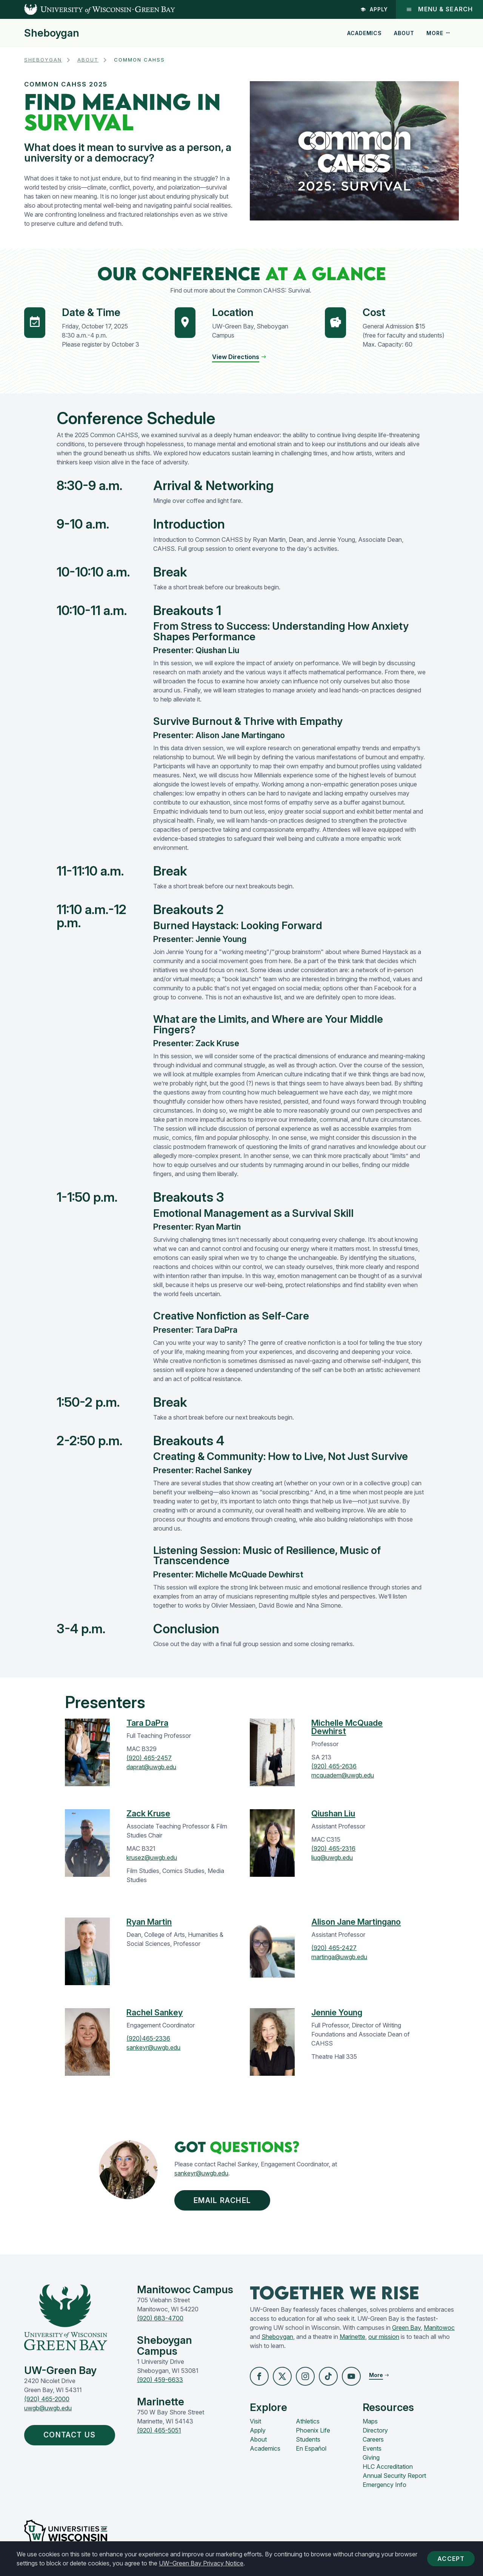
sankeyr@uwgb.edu (153, 2047)
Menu (439, 9)
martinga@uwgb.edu (339, 1957)
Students (308, 2440)
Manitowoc (439, 2328)
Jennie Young (336, 2012)
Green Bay (406, 2328)
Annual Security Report (394, 2476)
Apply (374, 9)
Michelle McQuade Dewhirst (347, 1727)
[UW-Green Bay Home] (87, 9)
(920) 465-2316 (333, 1848)
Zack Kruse (148, 1813)
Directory (375, 2431)
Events (372, 2449)
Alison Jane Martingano (356, 1922)
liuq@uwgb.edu (332, 1857)
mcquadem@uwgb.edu (342, 1775)
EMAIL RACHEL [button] (223, 2200)
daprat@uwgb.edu (151, 1767)
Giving (371, 2458)
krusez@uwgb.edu (151, 1857)
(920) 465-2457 (149, 1758)
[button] (259, 2377)
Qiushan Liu (333, 1813)
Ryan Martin (149, 1922)
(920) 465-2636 (334, 1766)
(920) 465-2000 (46, 2399)
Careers (373, 2440)
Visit (255, 2422)
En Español (311, 2449)
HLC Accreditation (388, 2467)
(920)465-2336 (148, 2038)
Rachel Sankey (154, 2012)
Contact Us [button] (72, 2435)
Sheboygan (51, 33)
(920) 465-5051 (159, 2431)
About (404, 33)
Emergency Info (384, 2486)
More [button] (438, 33)
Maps (370, 2422)
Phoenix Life (313, 2431)
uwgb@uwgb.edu (48, 2409)
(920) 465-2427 (334, 1948)
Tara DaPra (147, 1723)
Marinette (352, 2337)
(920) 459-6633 (160, 2380)
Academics (364, 33)
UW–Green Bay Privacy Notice (201, 2563)
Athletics (308, 2422)
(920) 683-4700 (160, 2319)
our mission (383, 2337)
